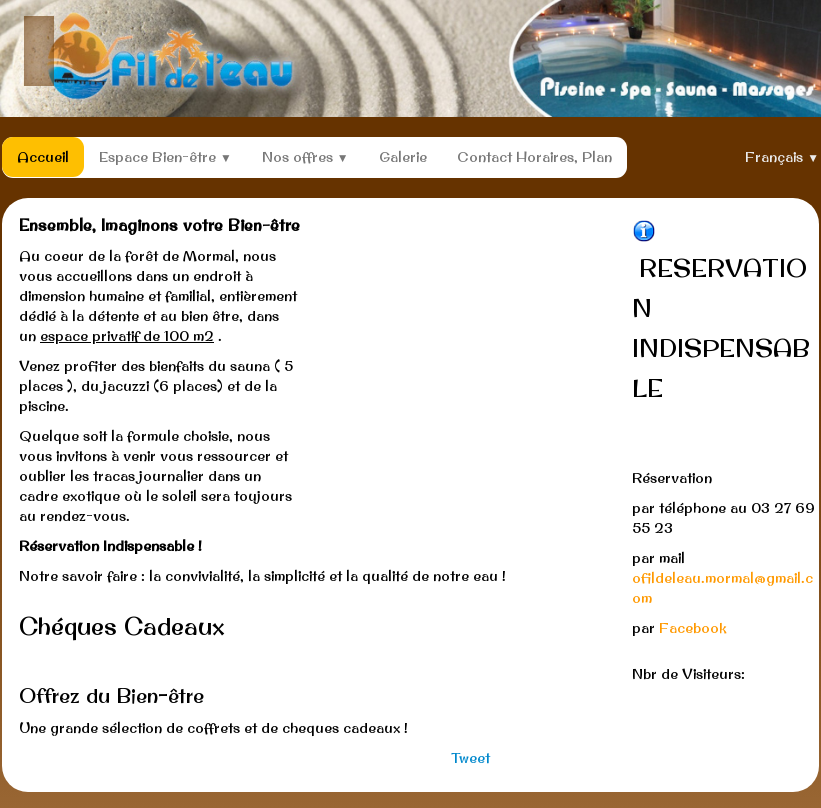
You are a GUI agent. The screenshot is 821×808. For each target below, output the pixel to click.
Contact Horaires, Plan (534, 157)
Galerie (403, 157)
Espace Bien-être (165, 157)
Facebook (693, 628)
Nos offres (305, 157)
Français (782, 157)
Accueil (43, 157)
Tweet (470, 758)
